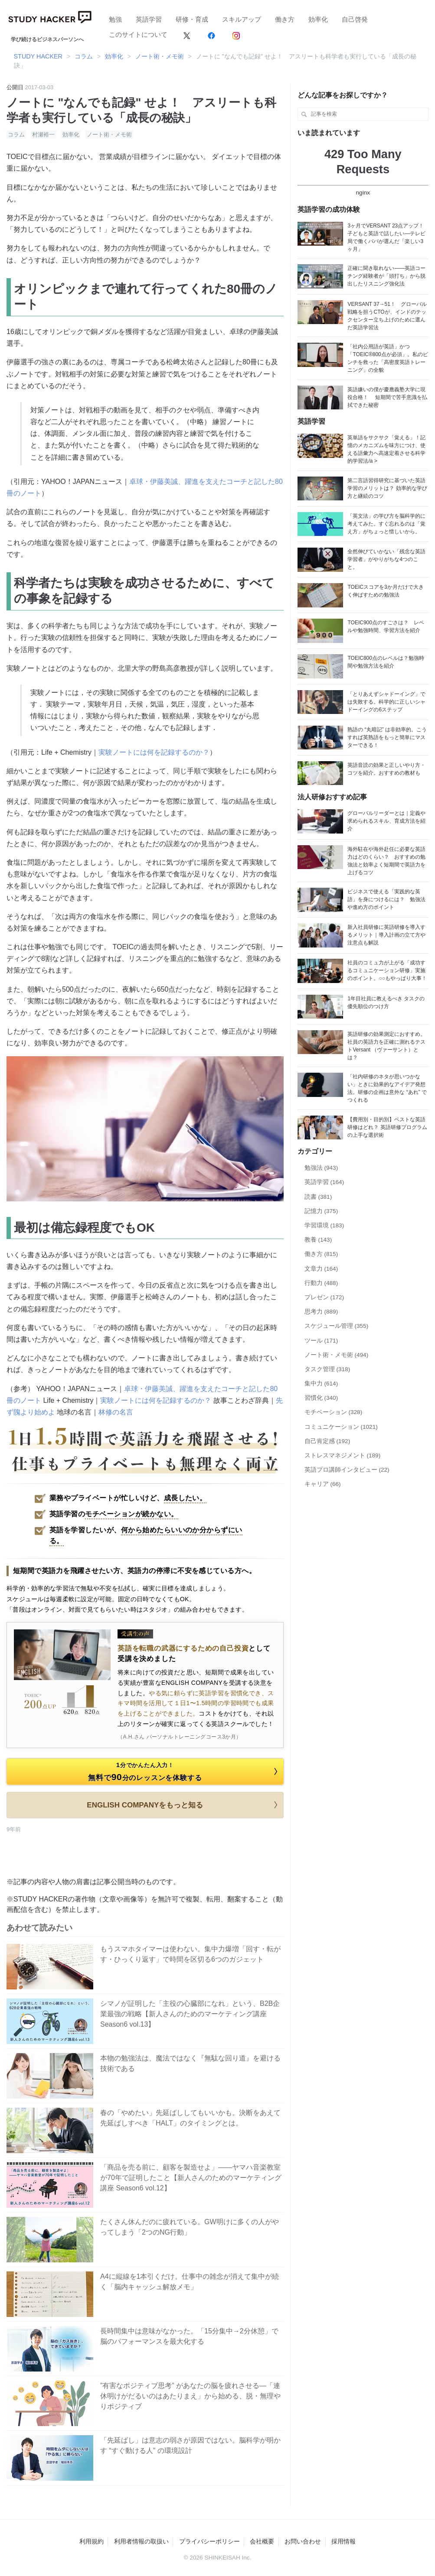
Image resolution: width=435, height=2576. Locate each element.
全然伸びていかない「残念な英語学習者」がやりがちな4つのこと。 (386, 559)
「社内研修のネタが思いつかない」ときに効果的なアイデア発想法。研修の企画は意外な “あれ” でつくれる (387, 1088)
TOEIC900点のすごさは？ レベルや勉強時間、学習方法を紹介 (385, 626)
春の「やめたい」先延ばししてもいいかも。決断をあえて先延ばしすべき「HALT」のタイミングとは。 (190, 2118)
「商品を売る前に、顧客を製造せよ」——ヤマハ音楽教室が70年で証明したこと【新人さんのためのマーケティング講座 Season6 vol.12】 (190, 2178)
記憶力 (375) (321, 1211)
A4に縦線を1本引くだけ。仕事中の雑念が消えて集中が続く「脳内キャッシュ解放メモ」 (189, 2281)
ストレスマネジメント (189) (342, 1455)
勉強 (115, 19)
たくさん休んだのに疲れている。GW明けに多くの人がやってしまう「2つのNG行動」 (189, 2227)
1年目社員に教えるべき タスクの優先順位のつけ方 (386, 1002)
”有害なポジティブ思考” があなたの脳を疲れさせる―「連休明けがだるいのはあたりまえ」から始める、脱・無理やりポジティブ (190, 2396)
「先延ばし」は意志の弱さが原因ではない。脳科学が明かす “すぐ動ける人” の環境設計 (190, 2445)
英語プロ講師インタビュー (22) (346, 1469)
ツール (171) (321, 1340)
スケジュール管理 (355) (336, 1326)
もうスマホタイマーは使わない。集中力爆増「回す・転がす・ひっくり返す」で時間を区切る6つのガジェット (190, 1954)
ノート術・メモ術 (109, 134)
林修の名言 (115, 1412)
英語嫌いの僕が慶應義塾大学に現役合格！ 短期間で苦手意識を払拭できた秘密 (387, 397)
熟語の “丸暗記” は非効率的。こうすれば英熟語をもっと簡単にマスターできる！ (387, 737)
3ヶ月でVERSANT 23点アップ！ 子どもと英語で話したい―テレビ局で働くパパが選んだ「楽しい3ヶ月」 (386, 237)
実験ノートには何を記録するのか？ (153, 752)
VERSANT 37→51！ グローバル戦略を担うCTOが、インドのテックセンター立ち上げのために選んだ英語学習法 (387, 316)
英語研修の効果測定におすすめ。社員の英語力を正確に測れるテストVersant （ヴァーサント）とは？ (386, 1046)
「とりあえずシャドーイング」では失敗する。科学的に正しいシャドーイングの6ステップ (386, 702)
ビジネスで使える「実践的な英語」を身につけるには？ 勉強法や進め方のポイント (386, 899)
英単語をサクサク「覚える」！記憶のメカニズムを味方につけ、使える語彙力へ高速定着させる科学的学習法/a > (386, 449)
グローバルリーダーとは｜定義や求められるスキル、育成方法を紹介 (386, 821)
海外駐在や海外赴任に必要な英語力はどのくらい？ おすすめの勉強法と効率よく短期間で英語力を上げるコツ (386, 861)
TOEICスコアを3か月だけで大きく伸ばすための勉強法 (385, 591)
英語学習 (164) (324, 1182)
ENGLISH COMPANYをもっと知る (184, 1804)
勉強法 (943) (321, 1168)
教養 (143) (318, 1239)
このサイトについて (138, 34)
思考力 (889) (321, 1311)
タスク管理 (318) (327, 1369)
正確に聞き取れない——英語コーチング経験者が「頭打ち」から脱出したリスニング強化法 (386, 276)
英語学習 (149, 19)
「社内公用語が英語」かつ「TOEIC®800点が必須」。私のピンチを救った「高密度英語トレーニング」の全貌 (387, 358)
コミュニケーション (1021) (341, 1427)
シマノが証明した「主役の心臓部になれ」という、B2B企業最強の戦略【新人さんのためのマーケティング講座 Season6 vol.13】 (190, 2014)
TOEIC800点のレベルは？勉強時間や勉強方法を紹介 (385, 662)
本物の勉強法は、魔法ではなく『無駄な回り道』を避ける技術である (190, 2063)
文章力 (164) (321, 1268)
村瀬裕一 (43, 134)
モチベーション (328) (333, 1412)
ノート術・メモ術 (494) (336, 1355)
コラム (16, 134)
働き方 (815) (321, 1254)
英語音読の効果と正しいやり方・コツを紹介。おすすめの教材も (386, 769)
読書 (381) (318, 1197)
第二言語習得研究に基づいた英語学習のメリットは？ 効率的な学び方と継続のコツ (387, 488)
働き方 (284, 19)
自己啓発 (355, 19)
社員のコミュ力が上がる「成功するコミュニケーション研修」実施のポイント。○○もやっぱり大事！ (387, 970)
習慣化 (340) (321, 1398)
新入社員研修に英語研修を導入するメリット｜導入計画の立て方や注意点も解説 (386, 935)
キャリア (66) (322, 1484)
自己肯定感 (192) (327, 1441)
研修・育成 (192, 19)
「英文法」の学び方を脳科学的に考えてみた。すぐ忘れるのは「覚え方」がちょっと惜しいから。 (386, 524)
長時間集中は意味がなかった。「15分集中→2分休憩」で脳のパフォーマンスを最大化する (189, 2336)
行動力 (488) (321, 1283)
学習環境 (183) (324, 1225)
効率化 (318, 19)
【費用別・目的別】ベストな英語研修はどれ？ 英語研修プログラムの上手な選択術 (387, 1127)
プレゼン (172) (324, 1297)
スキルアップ (241, 19)
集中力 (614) (321, 1383)
